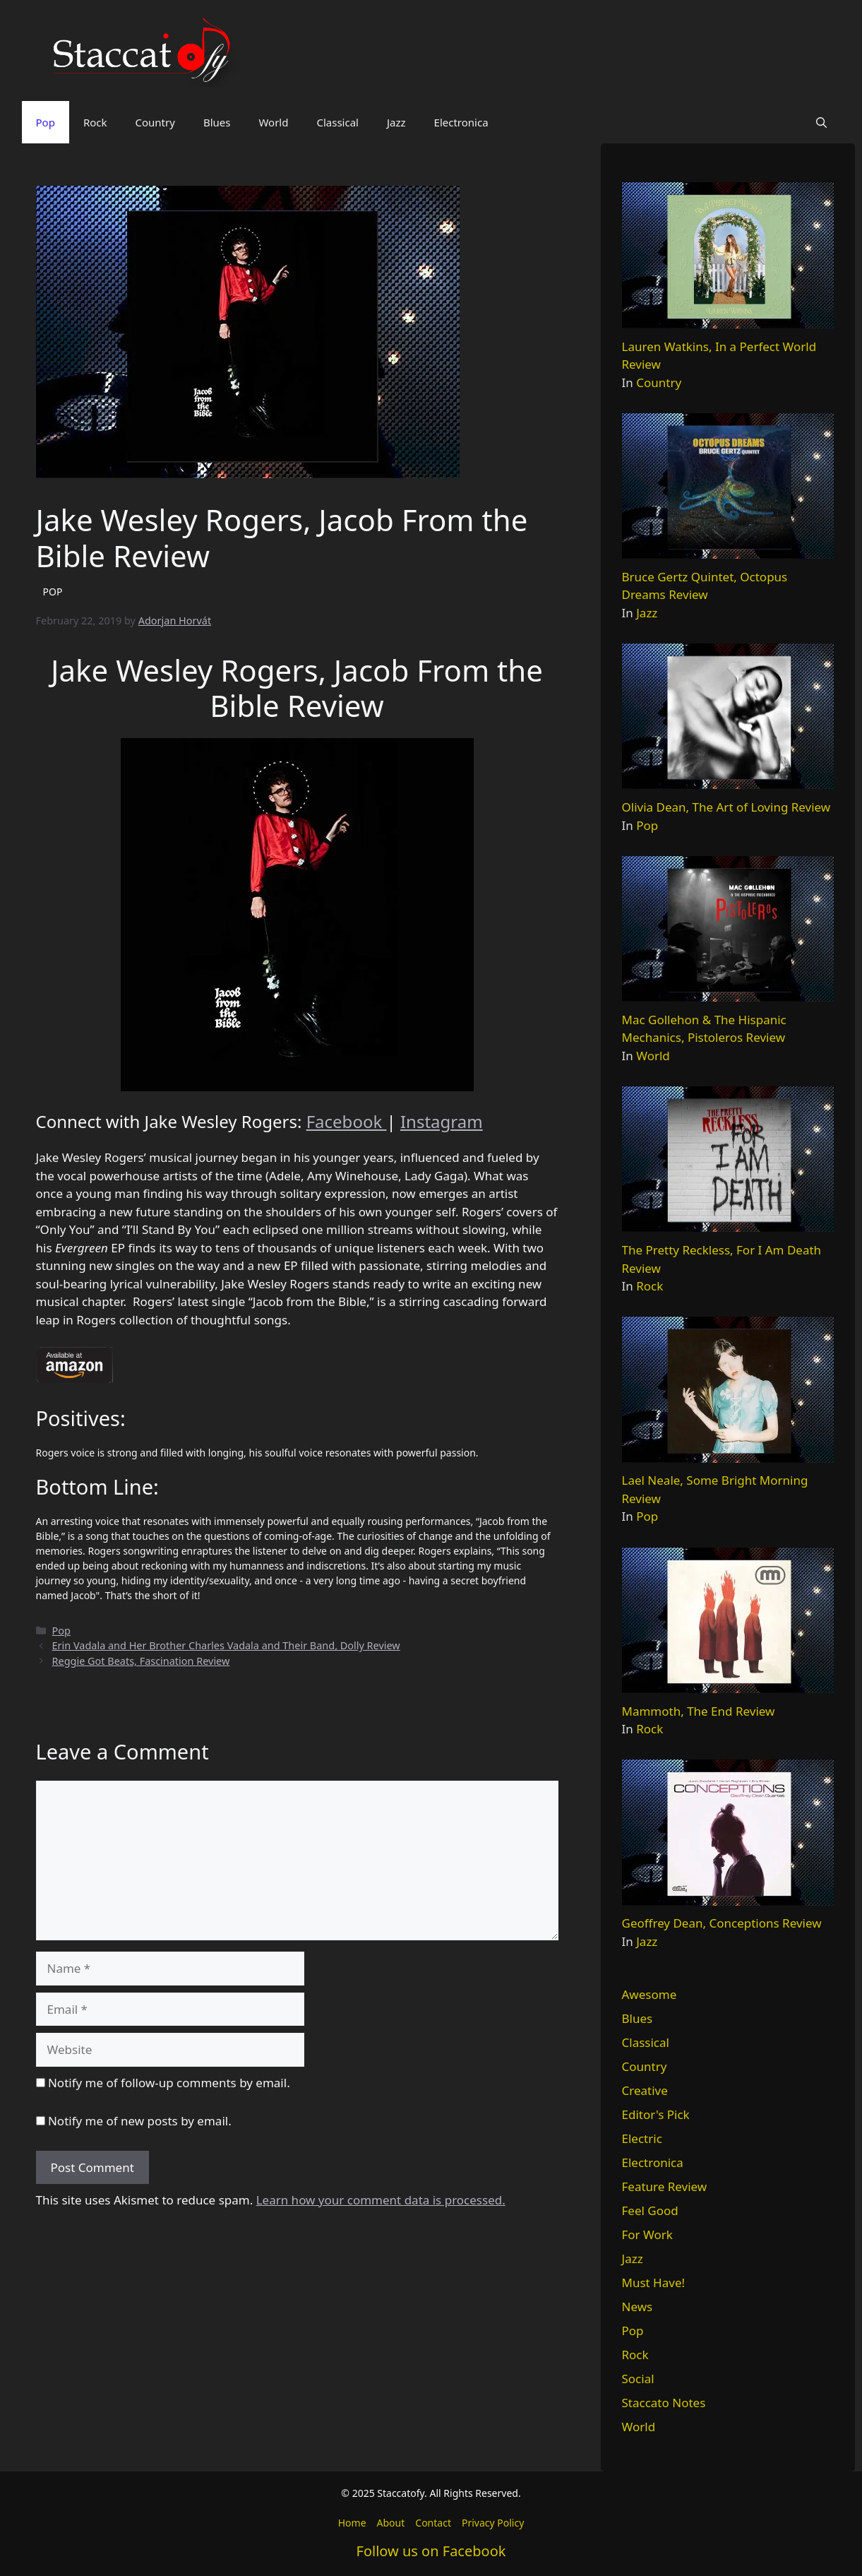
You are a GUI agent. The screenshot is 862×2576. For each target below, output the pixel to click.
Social (638, 2378)
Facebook (346, 1121)
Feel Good (650, 2210)
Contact (433, 2522)
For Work (647, 2234)
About (391, 2522)
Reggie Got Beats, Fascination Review (141, 1661)
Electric (642, 2138)
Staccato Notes (664, 2402)
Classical (337, 122)
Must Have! (654, 2282)
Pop (45, 122)
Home (352, 2522)
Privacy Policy (493, 2522)
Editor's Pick (656, 2114)
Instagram (441, 1121)
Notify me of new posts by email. (140, 2121)
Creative (645, 2090)
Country (155, 122)
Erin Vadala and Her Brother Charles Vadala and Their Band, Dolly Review (226, 1645)
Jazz (396, 122)
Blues (217, 122)
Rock (95, 122)
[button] (821, 122)
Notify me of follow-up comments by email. (169, 2083)
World (273, 122)
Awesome (649, 1994)
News (637, 2306)
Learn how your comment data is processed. (380, 2200)
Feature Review (664, 2186)
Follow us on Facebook (431, 2550)
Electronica (461, 122)
